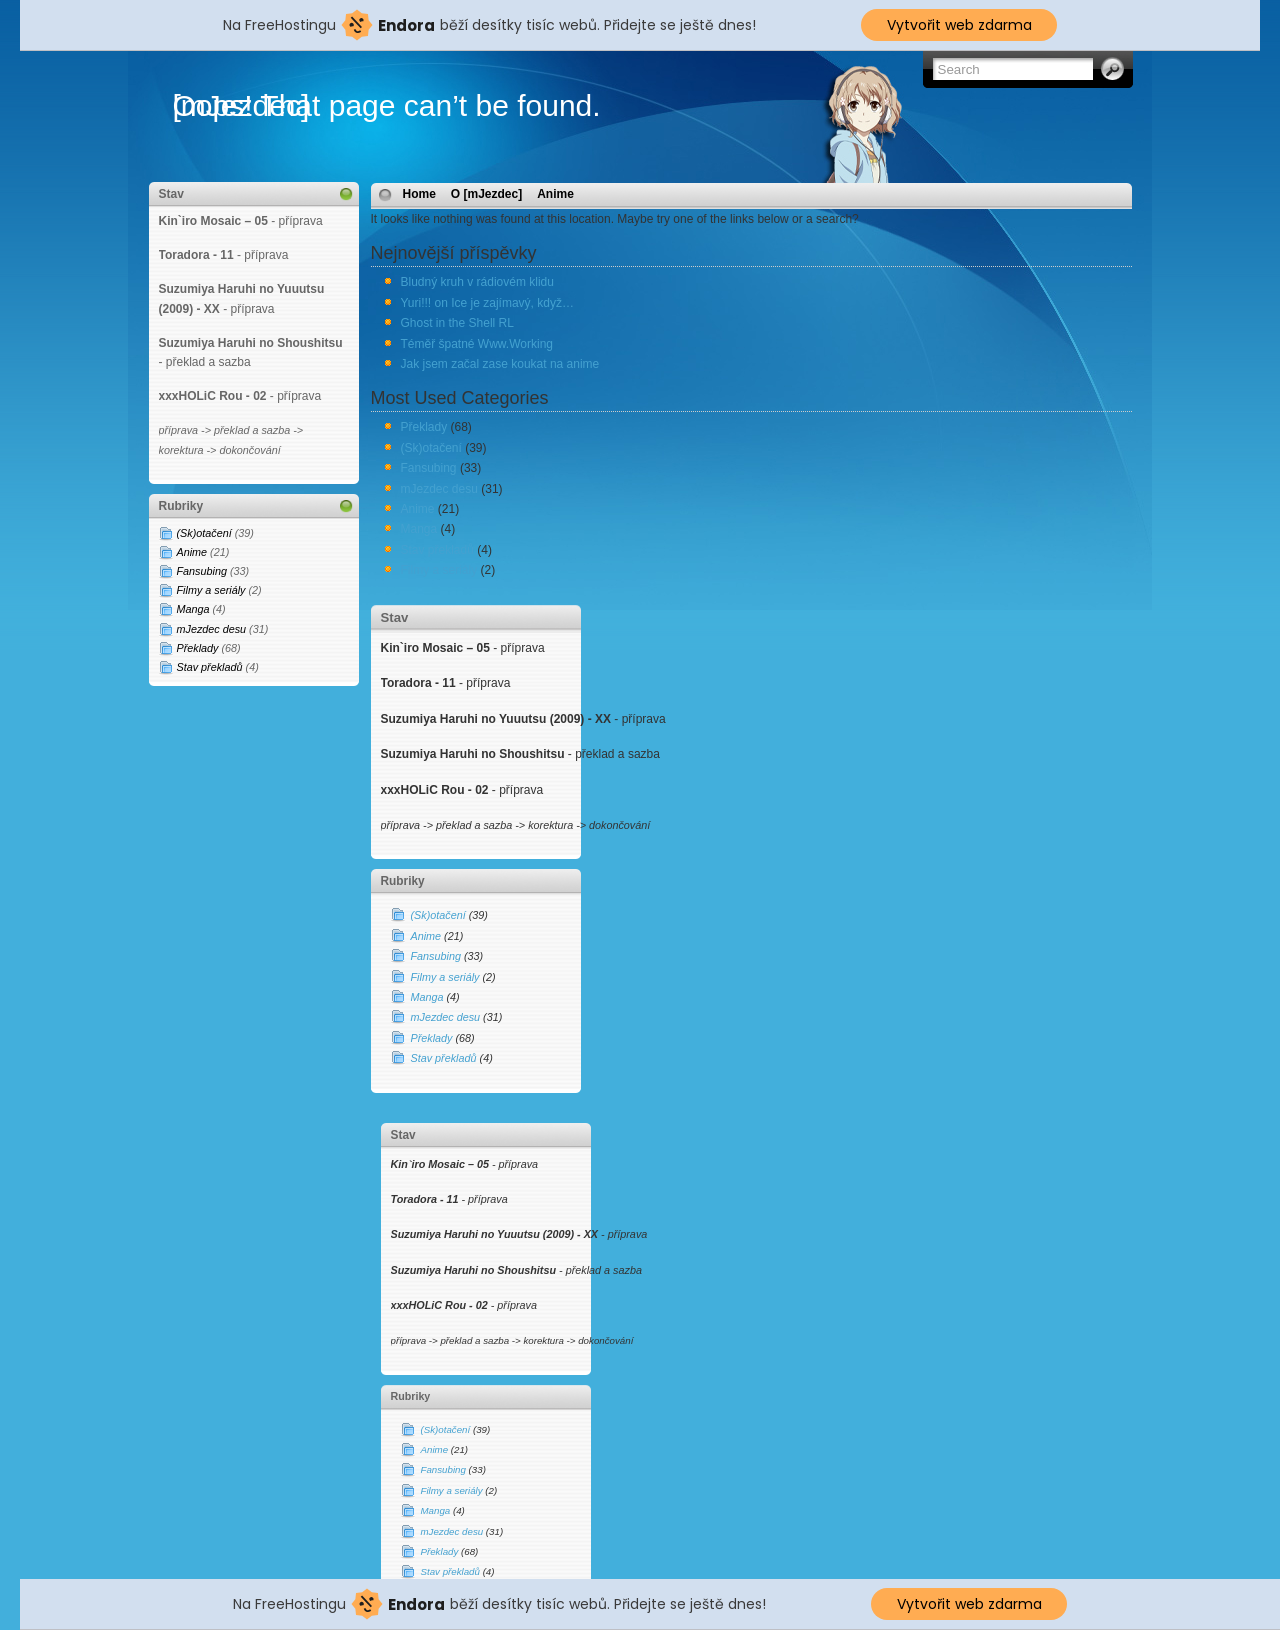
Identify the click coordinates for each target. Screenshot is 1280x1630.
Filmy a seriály (211, 590)
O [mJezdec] (486, 194)
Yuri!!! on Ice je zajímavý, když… (487, 303)
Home (419, 194)
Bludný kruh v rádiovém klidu (477, 282)
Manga (193, 609)
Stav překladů (210, 667)
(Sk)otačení (204, 533)
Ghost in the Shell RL (457, 323)
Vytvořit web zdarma (959, 25)
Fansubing (202, 571)
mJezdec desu (212, 629)
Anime (192, 552)
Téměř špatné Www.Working (477, 344)
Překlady (198, 648)
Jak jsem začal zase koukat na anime (500, 364)
